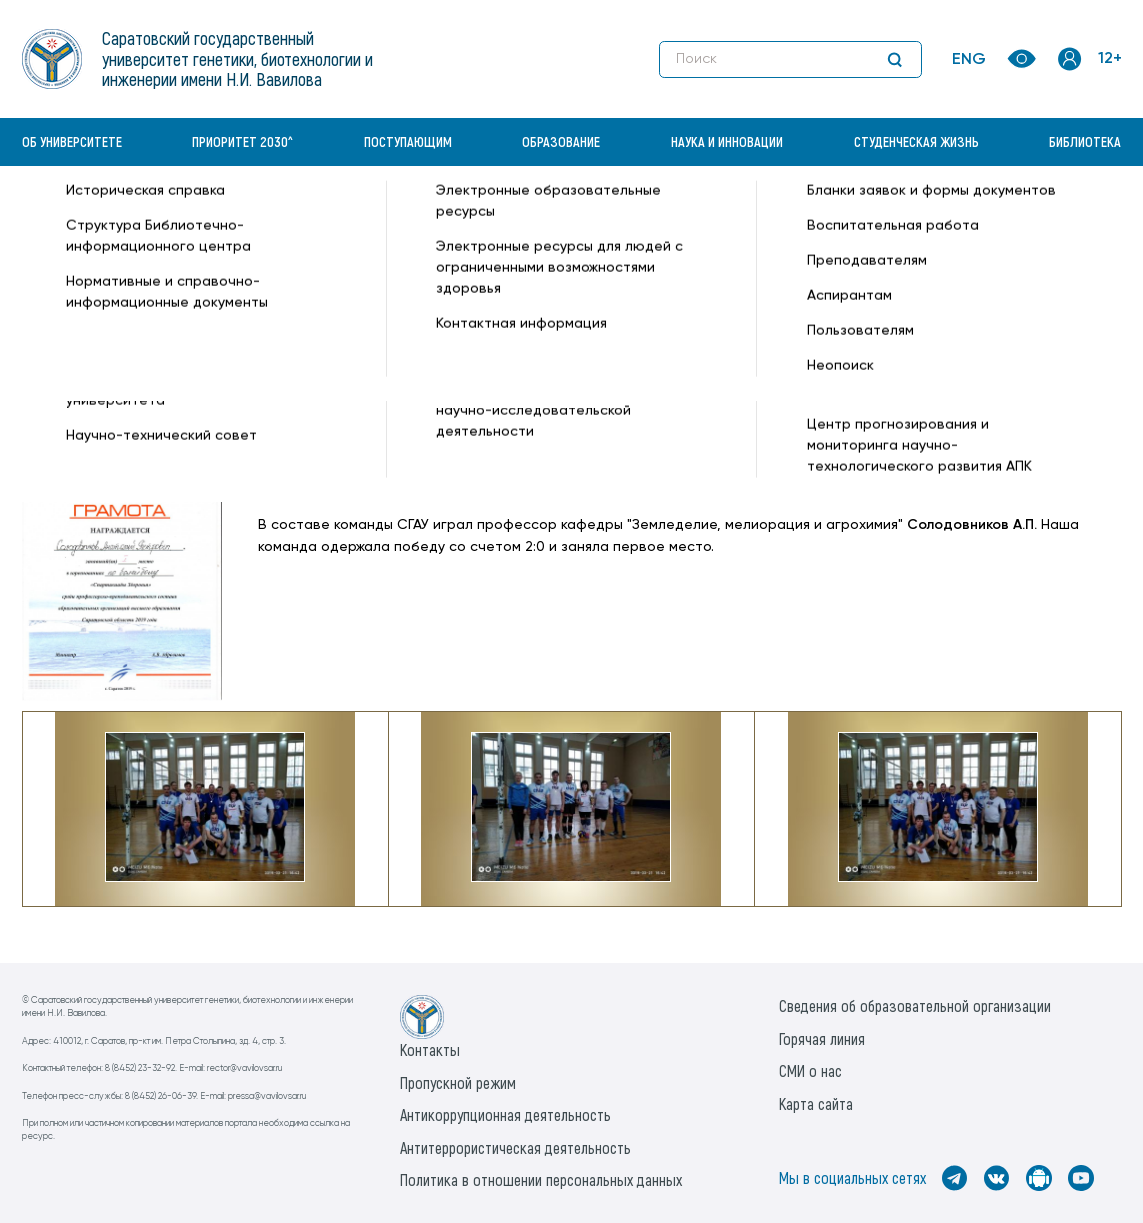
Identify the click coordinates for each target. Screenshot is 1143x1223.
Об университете (72, 141)
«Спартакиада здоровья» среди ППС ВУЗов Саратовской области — (547, 216)
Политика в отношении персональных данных (541, 1179)
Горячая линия (822, 1038)
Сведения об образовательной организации (915, 1005)
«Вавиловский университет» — (126, 216)
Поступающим (408, 141)
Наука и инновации (727, 141)
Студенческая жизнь (916, 141)
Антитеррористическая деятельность (515, 1147)
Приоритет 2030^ (242, 141)
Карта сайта (816, 1103)
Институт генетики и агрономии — (140, 237)
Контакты (430, 1049)
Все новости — (840, 216)
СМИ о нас (810, 1070)
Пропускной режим (458, 1082)
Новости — (271, 216)
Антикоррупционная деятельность (505, 1114)
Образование (561, 141)
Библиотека (1085, 141)
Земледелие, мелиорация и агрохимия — (399, 237)
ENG (969, 60)
